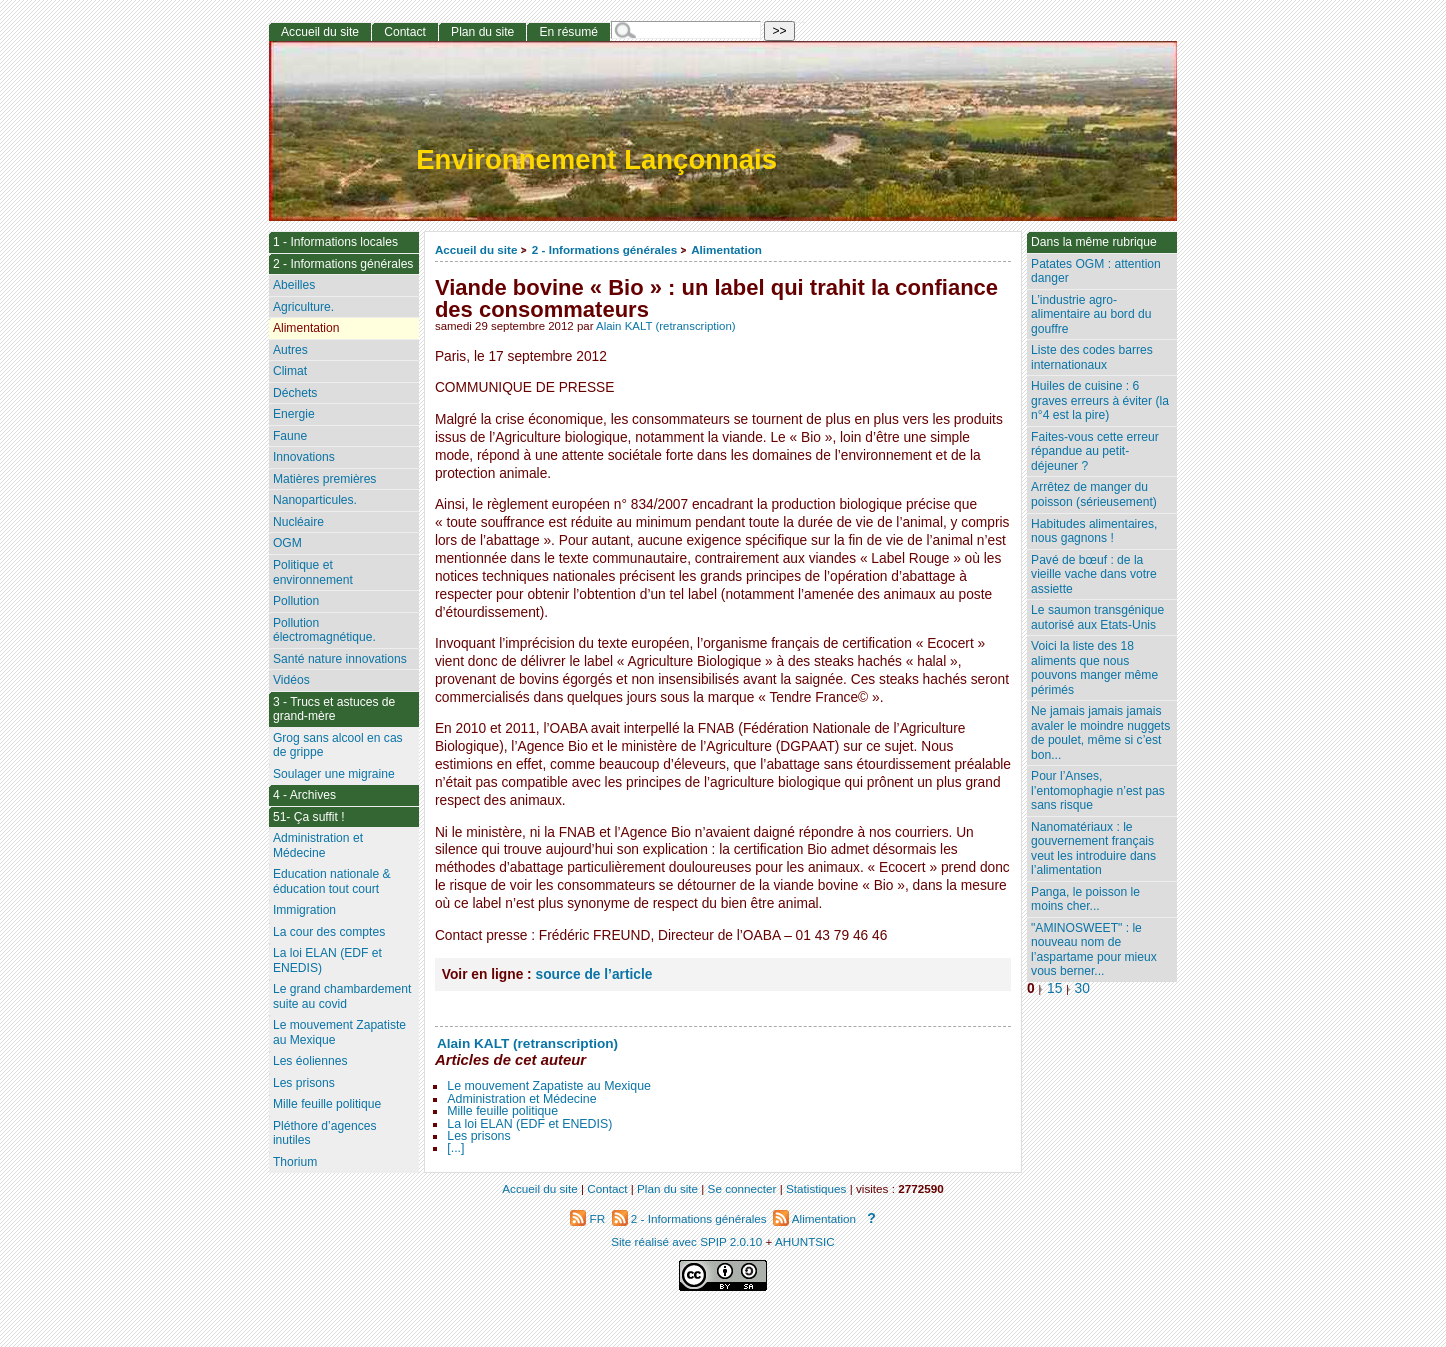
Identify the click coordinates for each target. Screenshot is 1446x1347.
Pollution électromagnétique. (324, 630)
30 (1082, 988)
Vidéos (291, 680)
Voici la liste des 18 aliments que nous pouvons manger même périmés (1094, 668)
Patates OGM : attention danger (1096, 271)
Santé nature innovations (340, 659)
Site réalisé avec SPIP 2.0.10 (686, 1241)
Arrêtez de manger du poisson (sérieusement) (1094, 494)
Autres (290, 350)
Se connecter (742, 1188)
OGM (287, 543)
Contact (405, 32)
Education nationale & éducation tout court (332, 881)
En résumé (568, 32)
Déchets (295, 393)
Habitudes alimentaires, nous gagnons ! (1094, 531)
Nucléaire (298, 522)
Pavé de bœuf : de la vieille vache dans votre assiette (1094, 574)
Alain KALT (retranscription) (666, 326)
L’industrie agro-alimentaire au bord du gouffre (1091, 314)
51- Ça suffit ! (309, 817)
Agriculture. (303, 307)
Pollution (296, 601)
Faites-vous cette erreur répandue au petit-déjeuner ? (1095, 451)
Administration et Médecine (521, 1099)
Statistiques (816, 1188)
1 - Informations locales (335, 242)
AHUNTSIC (805, 1241)
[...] (455, 1148)
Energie (294, 414)
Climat (290, 371)
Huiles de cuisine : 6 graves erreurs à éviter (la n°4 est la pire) (1100, 400)
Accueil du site (476, 249)
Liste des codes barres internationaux (1092, 357)
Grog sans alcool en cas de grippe (338, 745)
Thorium (295, 1162)
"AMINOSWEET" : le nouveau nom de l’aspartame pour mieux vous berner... (1094, 950)
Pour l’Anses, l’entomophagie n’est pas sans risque (1098, 790)
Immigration (304, 910)
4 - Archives (304, 795)
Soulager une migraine (334, 774)
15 (1054, 988)
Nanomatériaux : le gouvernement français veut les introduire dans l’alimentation (1093, 849)
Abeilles (294, 285)
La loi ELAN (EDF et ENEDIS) (529, 1124)
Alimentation (726, 249)
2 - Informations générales (604, 249)
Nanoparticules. (315, 500)
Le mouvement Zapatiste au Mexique (549, 1086)
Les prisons (478, 1136)
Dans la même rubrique (1094, 242)
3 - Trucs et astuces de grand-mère (334, 709)
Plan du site (482, 32)
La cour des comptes (329, 932)
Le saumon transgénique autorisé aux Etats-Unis (1097, 617)
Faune (290, 436)
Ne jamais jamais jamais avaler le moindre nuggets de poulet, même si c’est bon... (1100, 733)
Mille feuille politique (502, 1111)
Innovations (304, 457)
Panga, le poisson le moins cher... (1085, 899)
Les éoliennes (310, 1061)
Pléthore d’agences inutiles (325, 1133)
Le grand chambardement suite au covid (342, 996)
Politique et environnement (313, 572)
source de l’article (594, 974)
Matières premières (325, 479)
